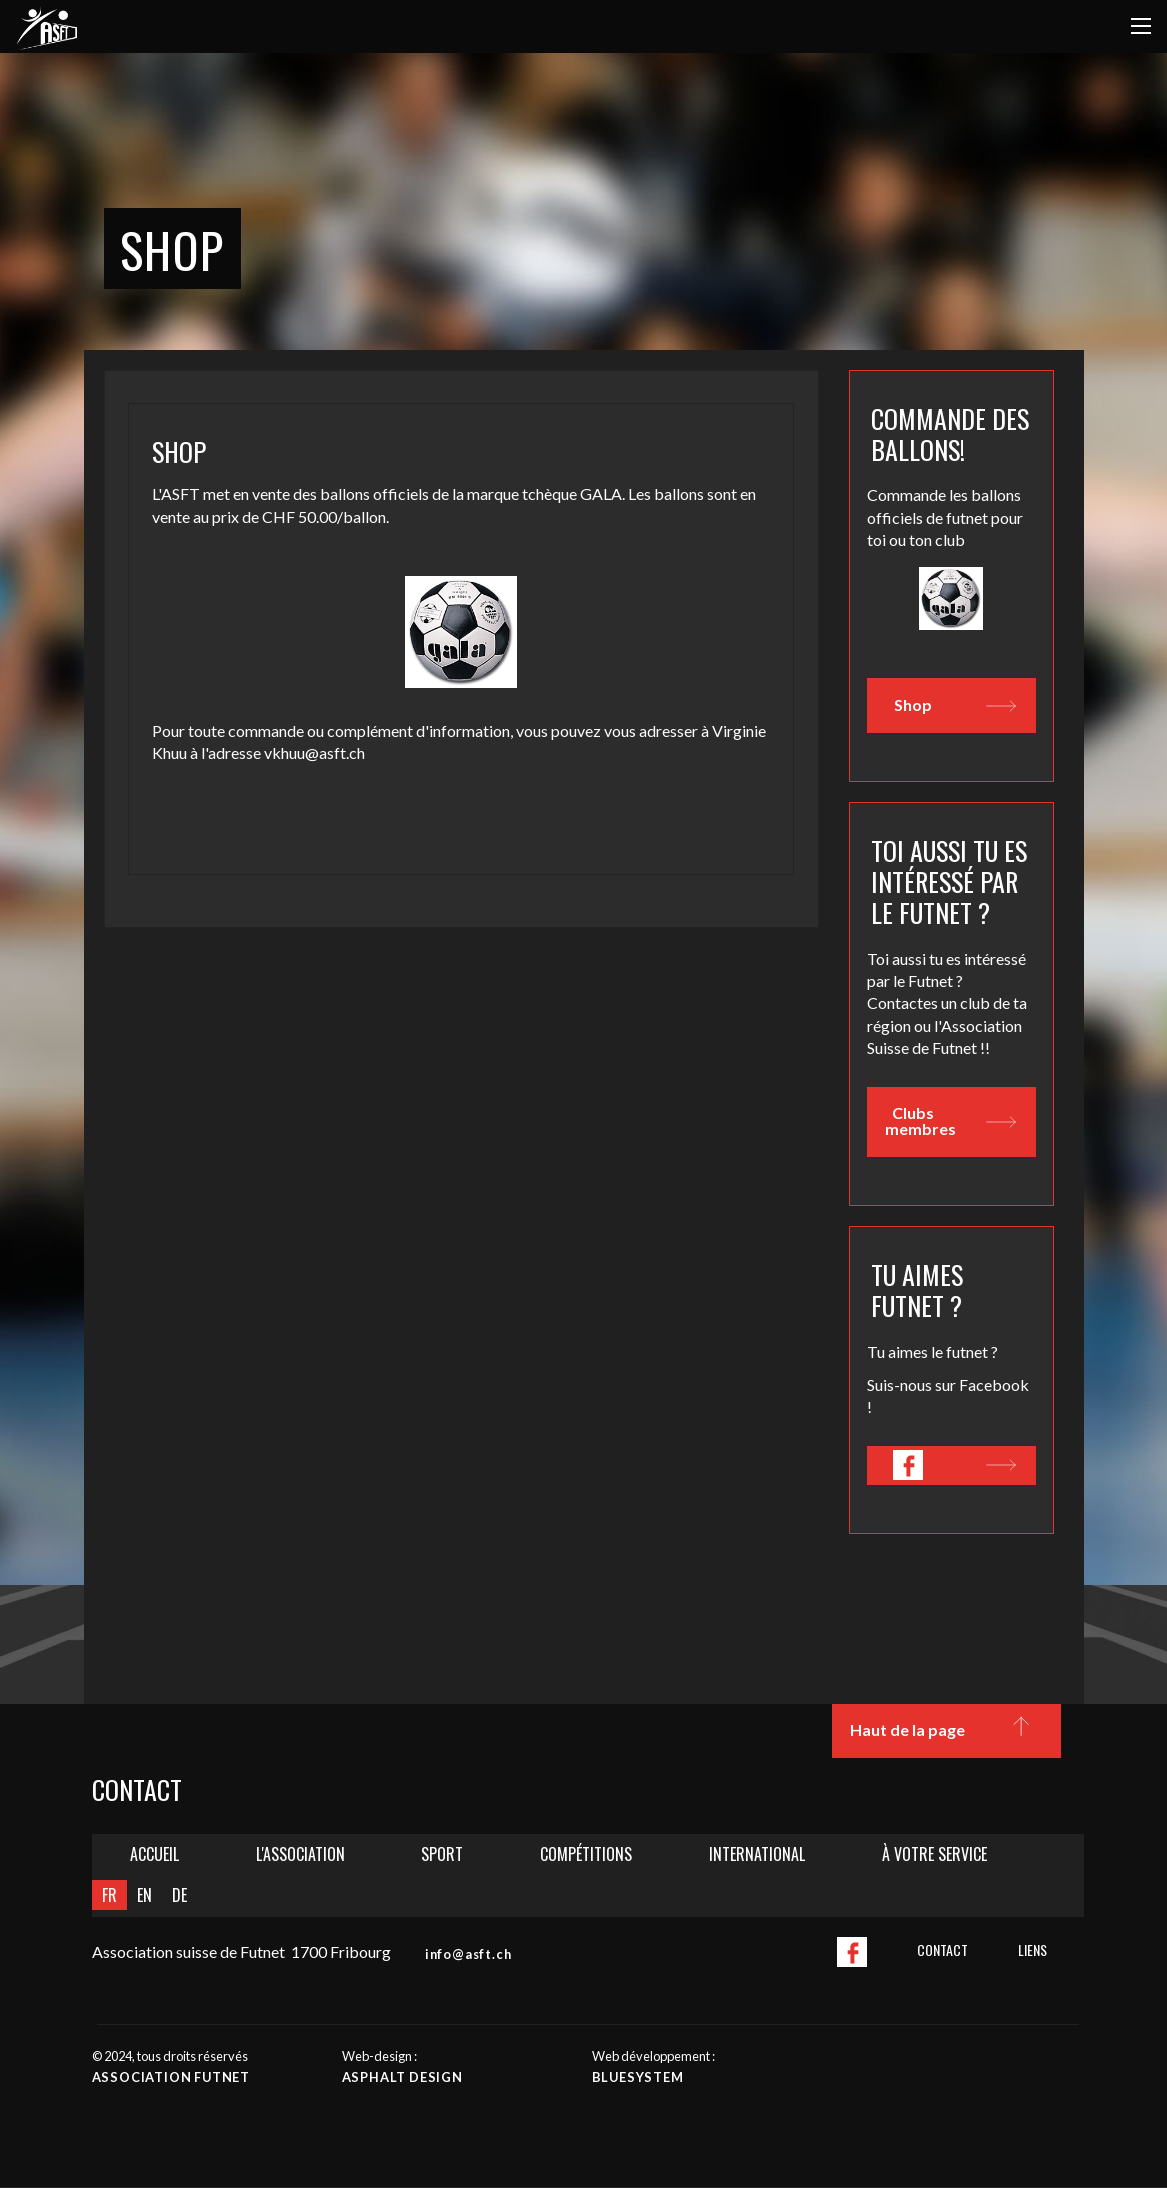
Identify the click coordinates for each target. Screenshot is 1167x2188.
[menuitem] (155, 1855)
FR (109, 1895)
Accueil (154, 1854)
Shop (955, 706)
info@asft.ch (468, 1954)
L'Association (300, 1854)
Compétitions (586, 1854)
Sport (442, 1854)
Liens (1032, 1949)
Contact (942, 1949)
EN (144, 1895)
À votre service (934, 1854)
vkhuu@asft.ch (314, 752)
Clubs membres (950, 1120)
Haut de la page (945, 1731)
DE (179, 1895)
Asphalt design (402, 2077)
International (757, 1854)
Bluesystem (638, 2077)
